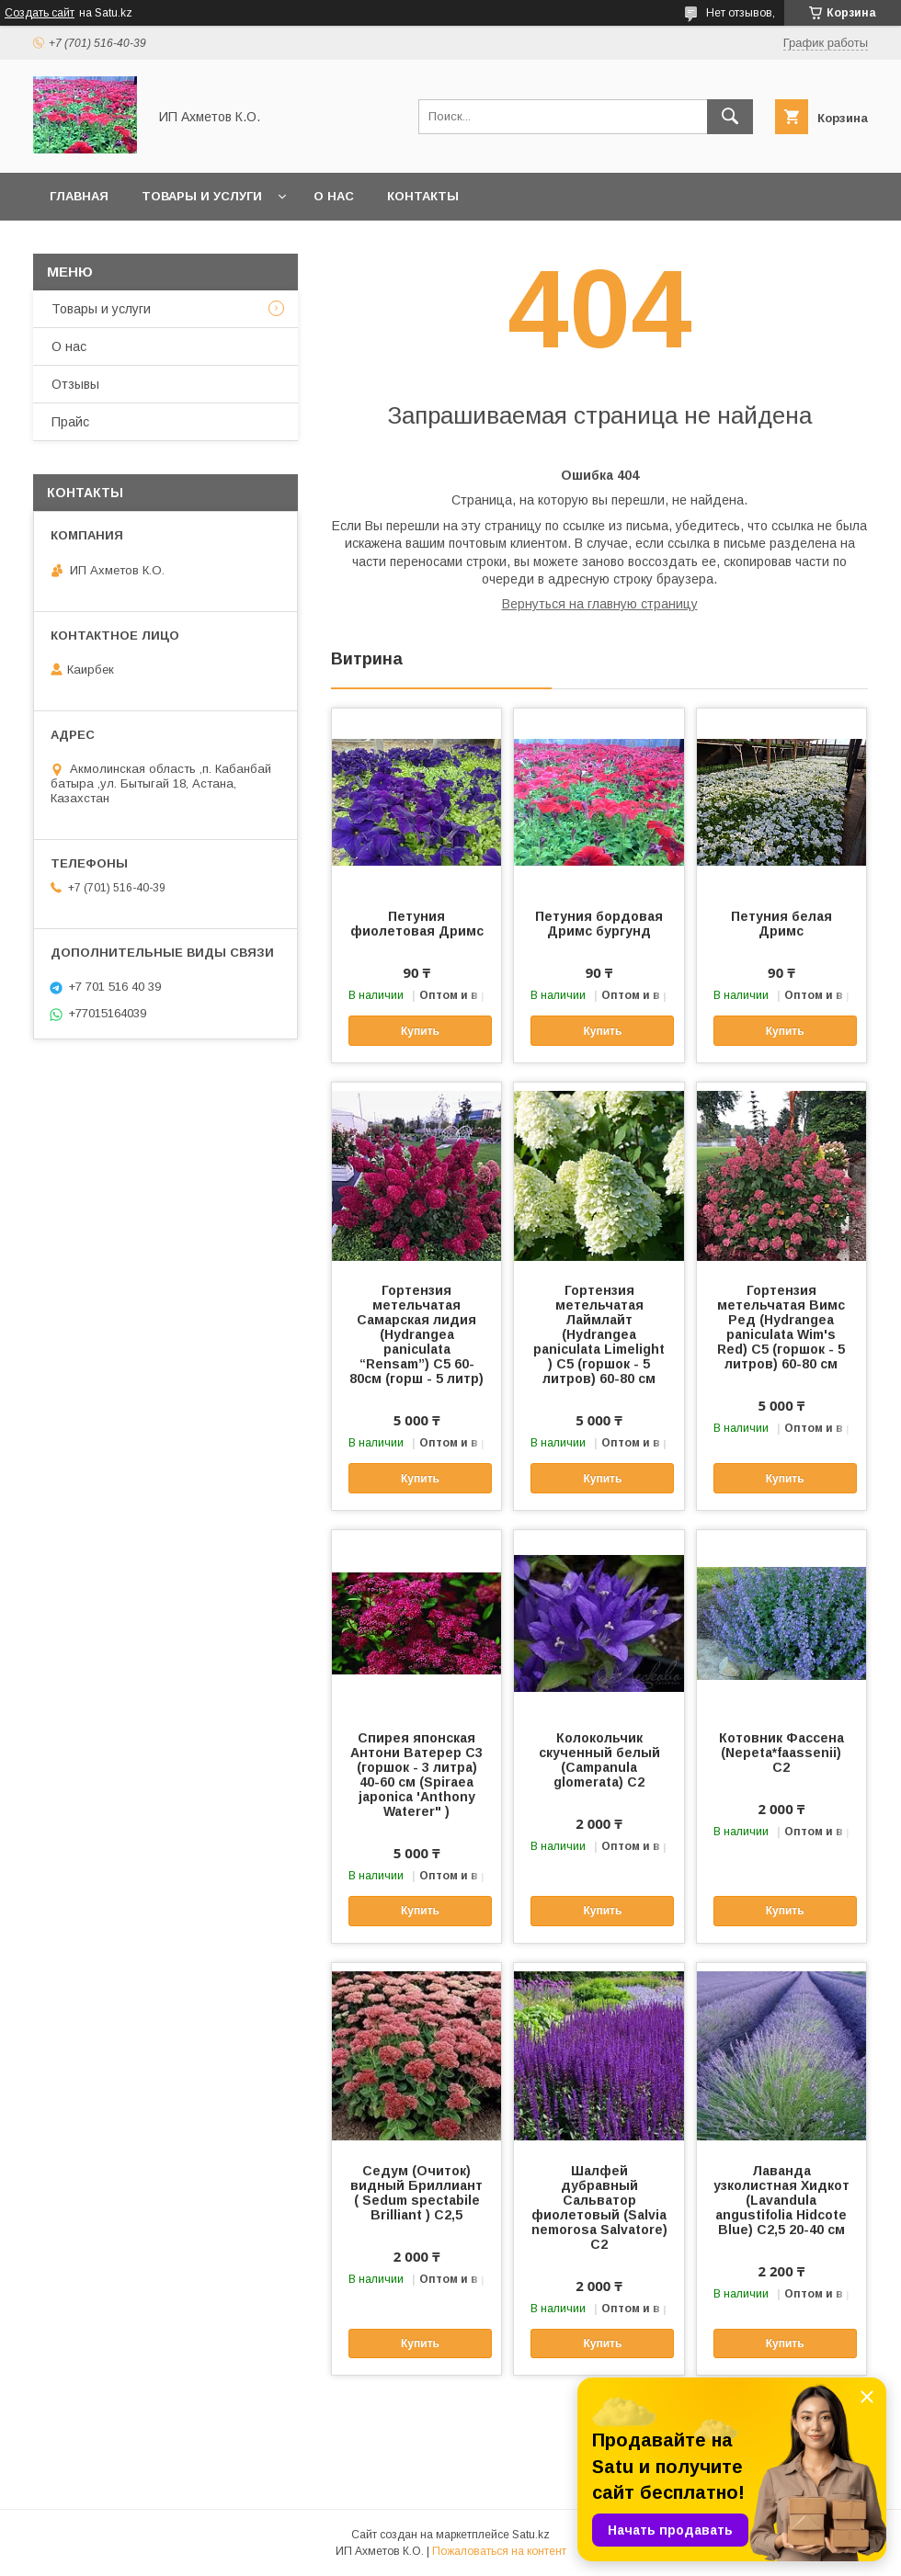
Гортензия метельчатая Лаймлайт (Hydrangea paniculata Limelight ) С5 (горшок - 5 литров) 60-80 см (599, 1334)
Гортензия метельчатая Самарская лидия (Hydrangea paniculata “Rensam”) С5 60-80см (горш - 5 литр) (416, 1334)
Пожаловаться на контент (499, 2551)
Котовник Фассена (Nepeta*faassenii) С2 (781, 1753)
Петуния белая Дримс (781, 923)
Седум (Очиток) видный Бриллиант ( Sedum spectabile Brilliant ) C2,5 (416, 2192)
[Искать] (730, 116)
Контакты (423, 196)
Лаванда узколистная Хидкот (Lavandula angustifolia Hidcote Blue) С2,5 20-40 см (781, 2200)
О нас (334, 196)
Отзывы (75, 384)
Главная (79, 196)
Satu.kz (531, 2534)
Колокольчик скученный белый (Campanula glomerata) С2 (599, 1760)
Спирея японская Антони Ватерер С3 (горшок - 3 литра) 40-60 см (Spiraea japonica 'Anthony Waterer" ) (416, 1775)
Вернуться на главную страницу (600, 603)
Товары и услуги (202, 196)
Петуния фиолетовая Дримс (417, 923)
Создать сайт (39, 12)
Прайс (70, 421)
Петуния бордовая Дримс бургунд (599, 923)
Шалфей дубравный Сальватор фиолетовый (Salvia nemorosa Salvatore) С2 (599, 2207)
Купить (420, 1031)
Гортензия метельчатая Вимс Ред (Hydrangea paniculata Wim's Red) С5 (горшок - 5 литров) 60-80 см (781, 1327)
